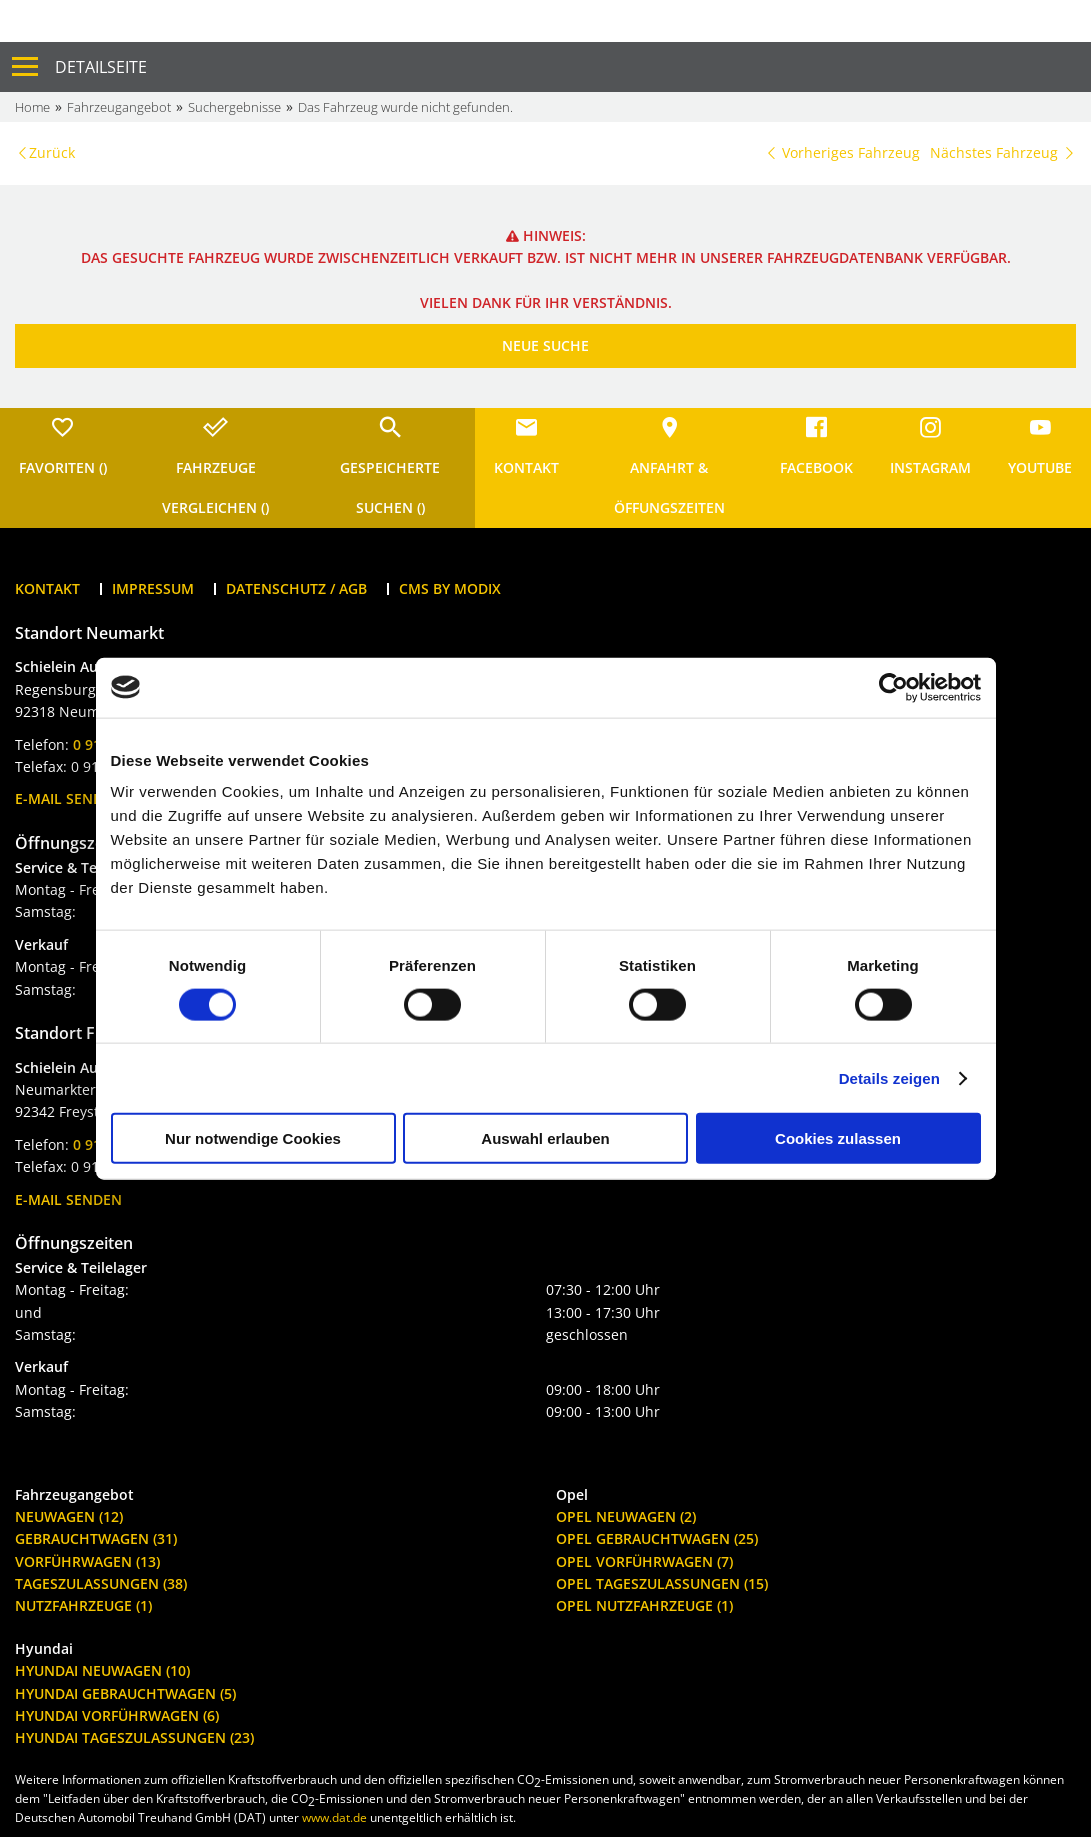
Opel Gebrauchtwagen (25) (657, 1538)
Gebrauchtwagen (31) (96, 1538)
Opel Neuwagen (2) (626, 1516)
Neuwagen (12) (69, 1516)
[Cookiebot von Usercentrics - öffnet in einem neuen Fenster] (893, 687)
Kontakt (47, 588)
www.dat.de (334, 1817)
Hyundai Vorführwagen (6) (117, 1715)
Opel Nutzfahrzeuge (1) (644, 1605)
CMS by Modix (450, 588)
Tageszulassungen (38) (101, 1583)
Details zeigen (889, 1077)
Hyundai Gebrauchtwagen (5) (125, 1693)
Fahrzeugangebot (119, 107)
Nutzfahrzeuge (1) (83, 1605)
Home (32, 107)
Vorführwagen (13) (87, 1561)
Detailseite (101, 67)
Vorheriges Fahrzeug (842, 152)
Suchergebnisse (234, 107)
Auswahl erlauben (545, 1138)
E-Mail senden (68, 798)
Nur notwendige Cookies (253, 1138)
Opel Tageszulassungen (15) (662, 1583)
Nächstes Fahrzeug (1003, 152)
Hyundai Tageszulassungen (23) (134, 1737)
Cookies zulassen (838, 1138)
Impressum (153, 588)
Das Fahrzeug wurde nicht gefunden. (405, 107)
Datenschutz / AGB (296, 588)
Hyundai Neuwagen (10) (102, 1670)
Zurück (52, 152)
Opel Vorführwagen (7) (644, 1561)
